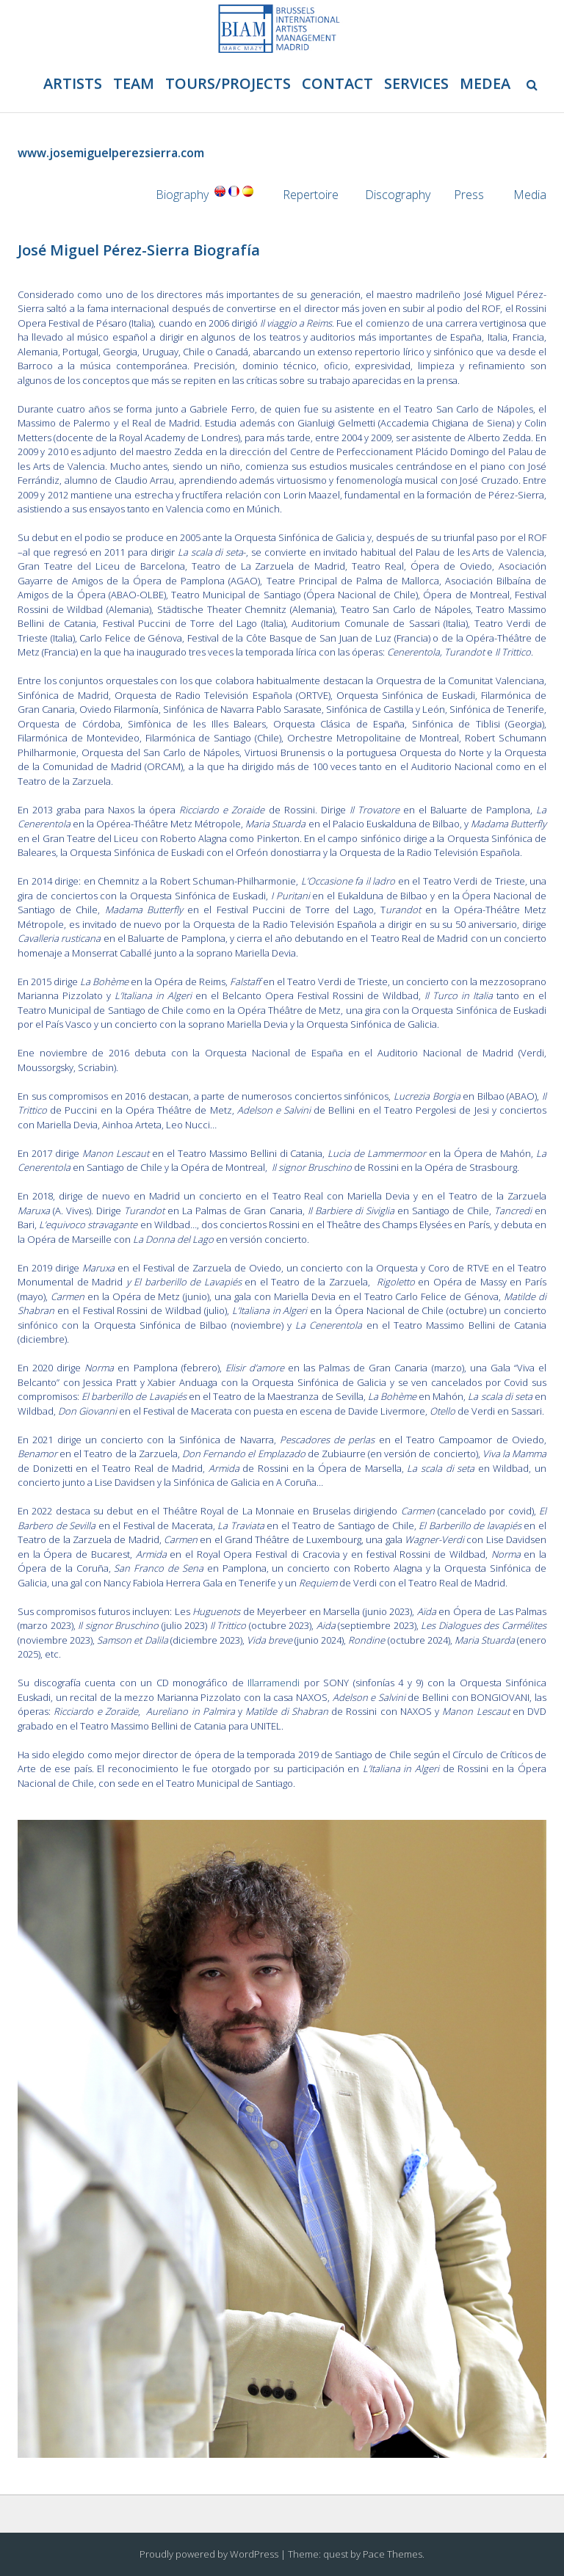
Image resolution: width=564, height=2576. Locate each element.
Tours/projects (228, 83)
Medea (485, 83)
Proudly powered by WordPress (209, 2554)
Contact (337, 83)
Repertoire (311, 194)
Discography (397, 194)
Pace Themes (392, 2554)
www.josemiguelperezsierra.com (111, 153)
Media (529, 194)
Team (133, 83)
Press (470, 194)
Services (416, 83)
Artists (72, 83)
